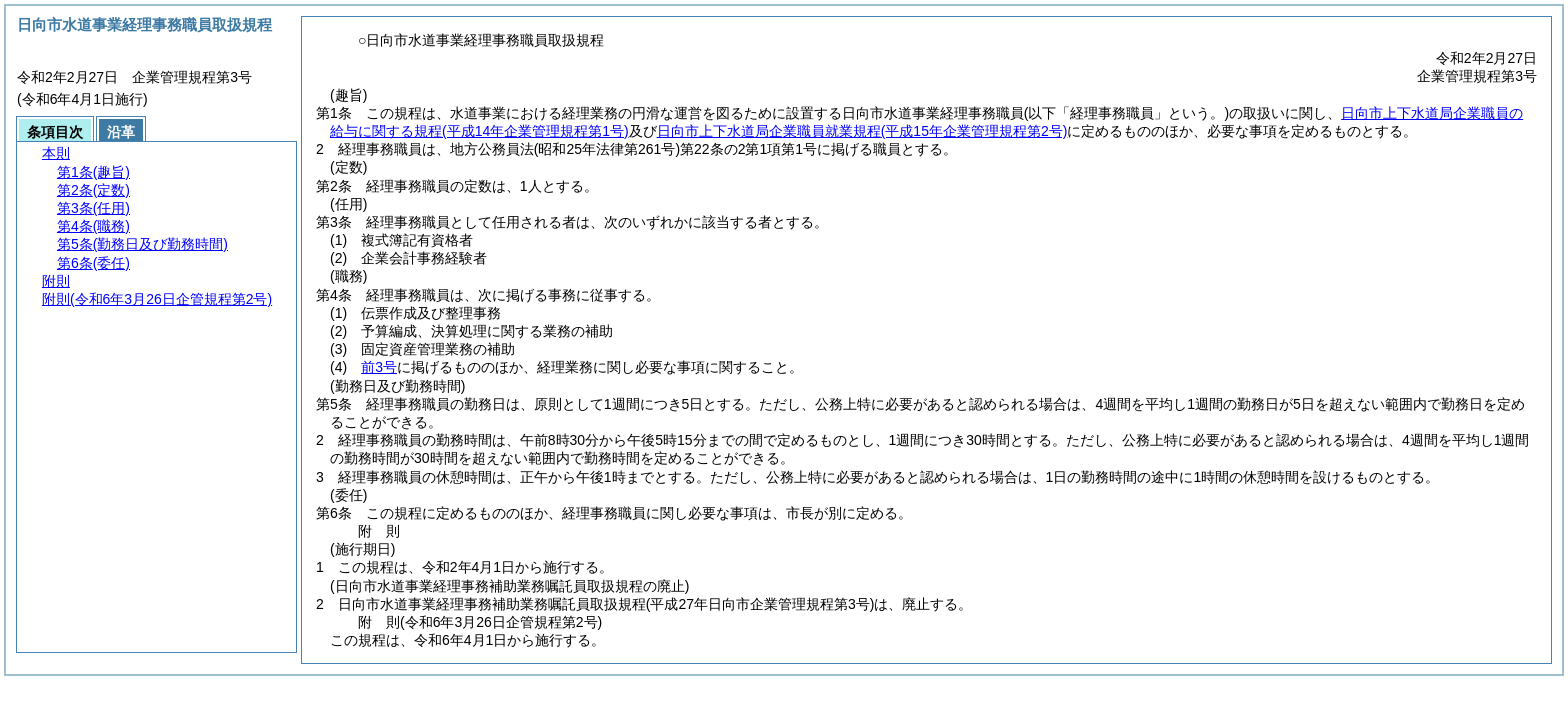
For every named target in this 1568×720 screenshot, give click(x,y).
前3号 (379, 367)
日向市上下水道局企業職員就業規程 (862, 131)
